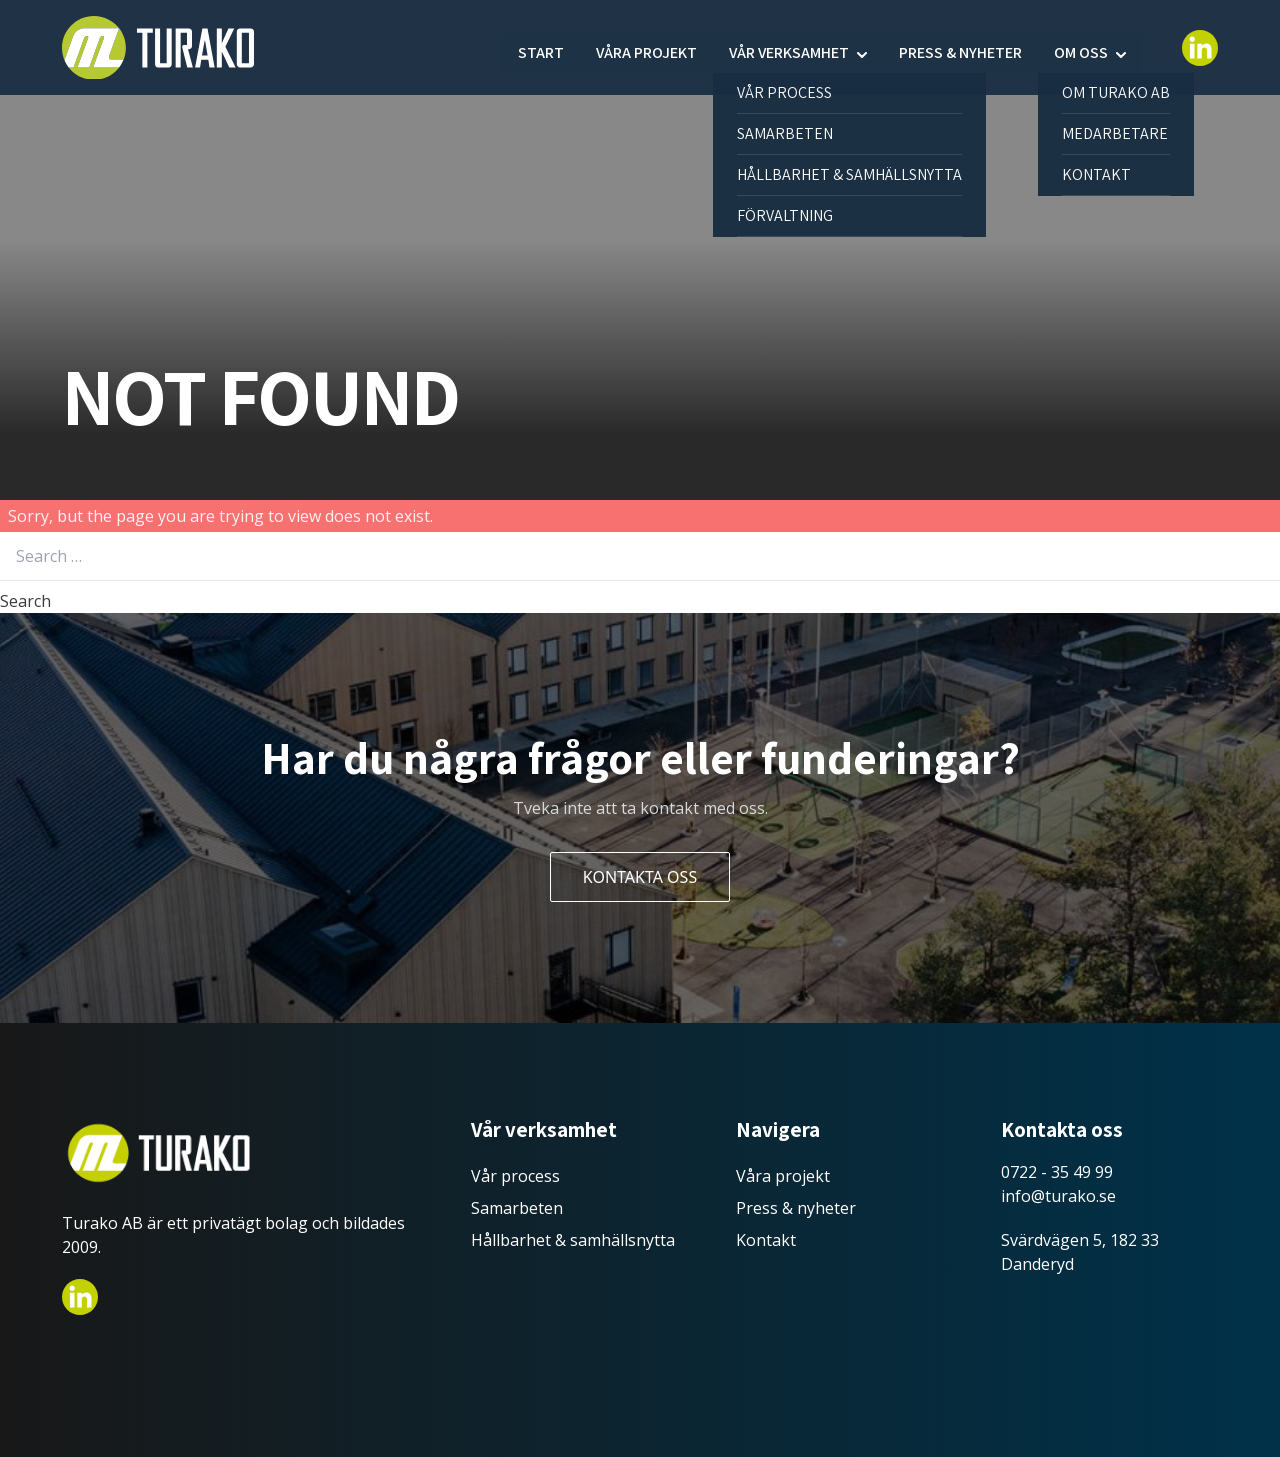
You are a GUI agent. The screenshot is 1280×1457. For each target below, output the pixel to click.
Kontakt (766, 1240)
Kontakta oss (640, 877)
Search (25, 601)
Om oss (1081, 47)
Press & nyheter (960, 47)
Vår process (515, 1176)
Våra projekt (646, 47)
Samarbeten (517, 1208)
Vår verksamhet (789, 47)
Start (541, 47)
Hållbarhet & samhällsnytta (573, 1240)
